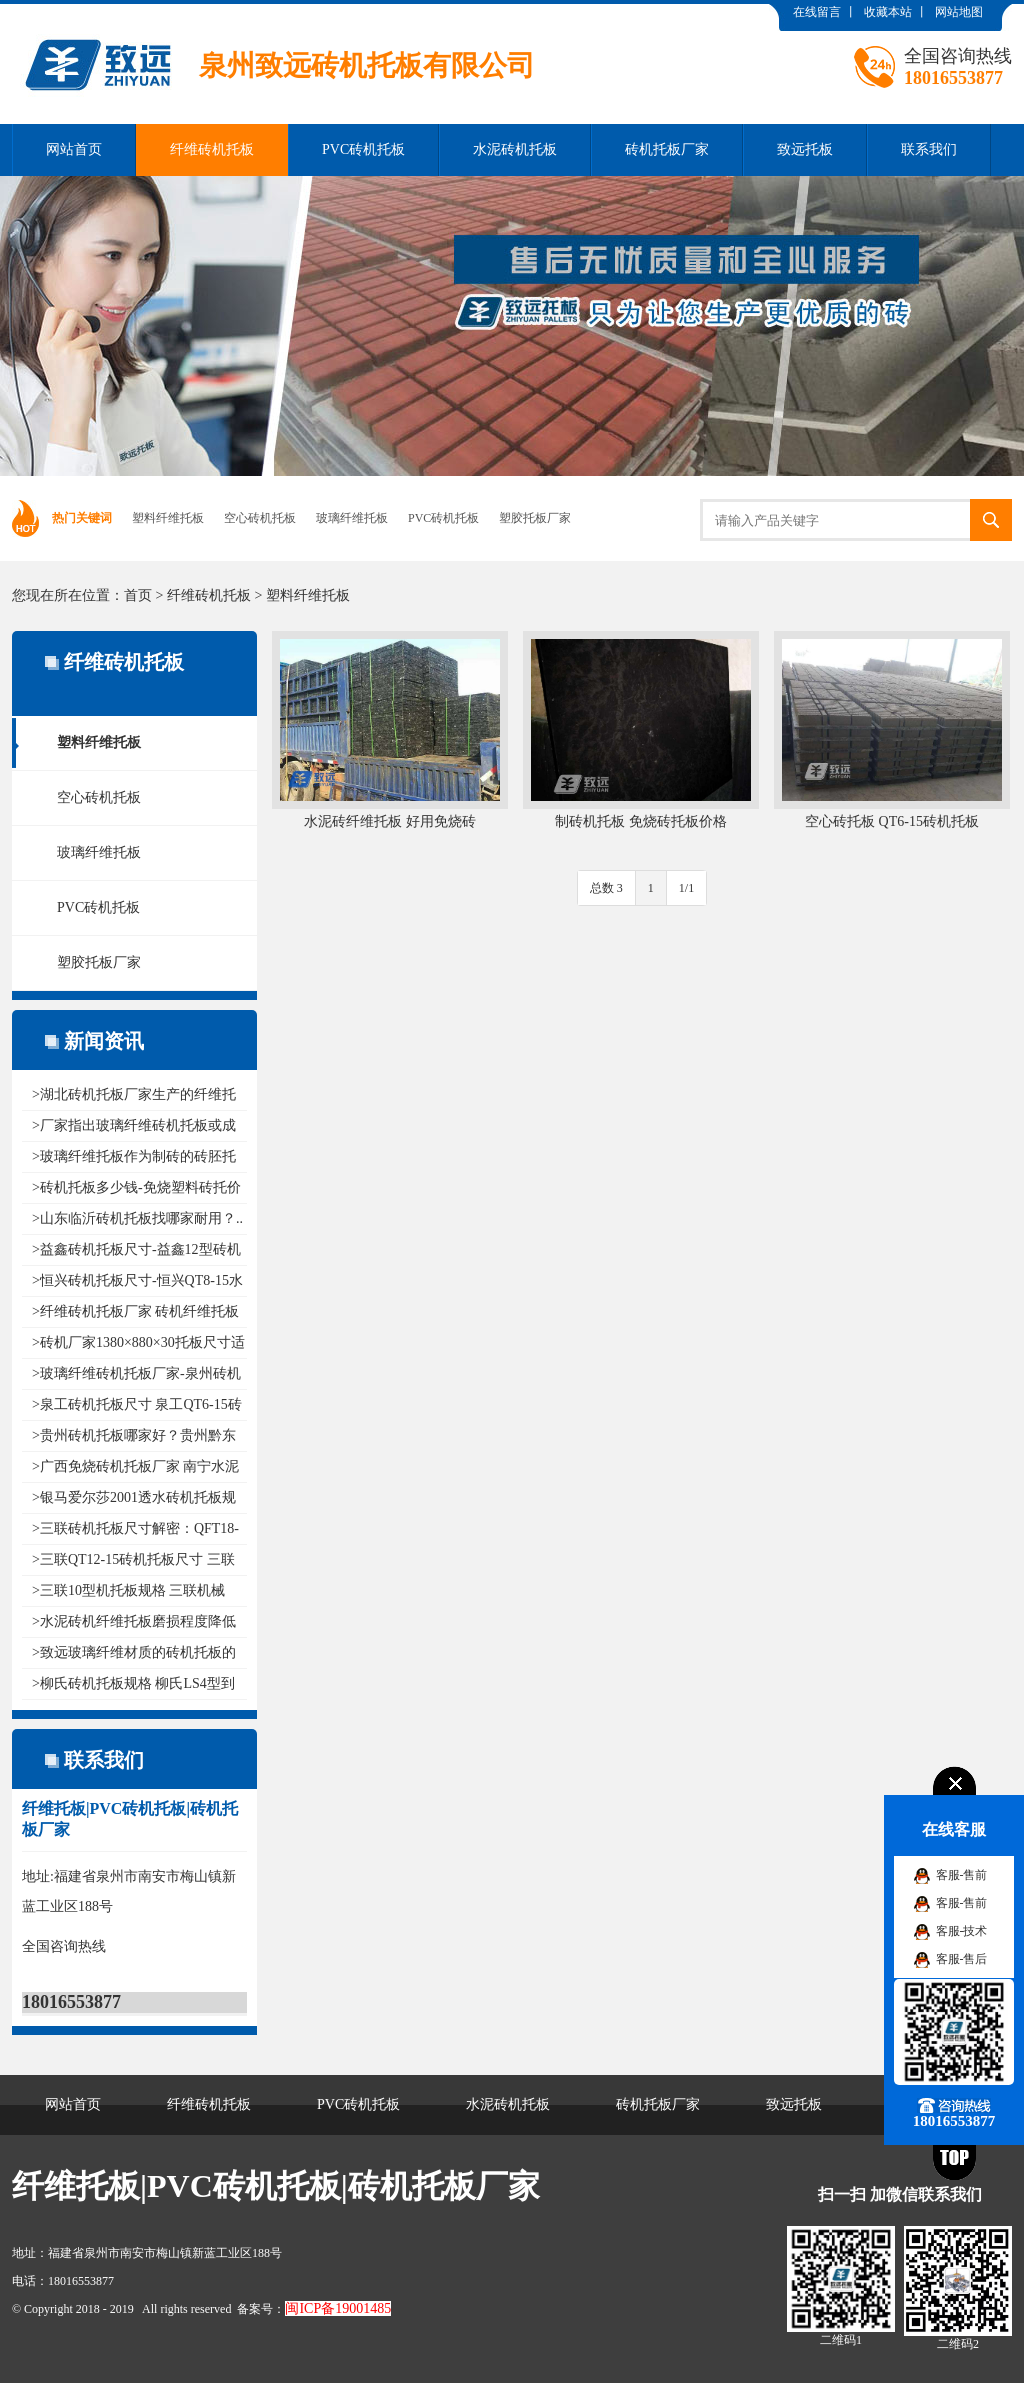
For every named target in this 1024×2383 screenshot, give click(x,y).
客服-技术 (962, 1931)
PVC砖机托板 (363, 149)
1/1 (686, 888)
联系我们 (929, 149)
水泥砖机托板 (515, 149)
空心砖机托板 (260, 518)
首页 (138, 595)
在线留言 (817, 12)
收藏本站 (888, 12)
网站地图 (959, 12)
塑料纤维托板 (168, 518)
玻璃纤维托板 (352, 518)
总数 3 (606, 888)
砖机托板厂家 (667, 149)
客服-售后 (962, 1959)
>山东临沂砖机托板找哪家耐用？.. (137, 1218)
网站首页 (74, 149)
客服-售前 (962, 1875)
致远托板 (805, 149)
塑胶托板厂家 (535, 518)
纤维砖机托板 (212, 149)
